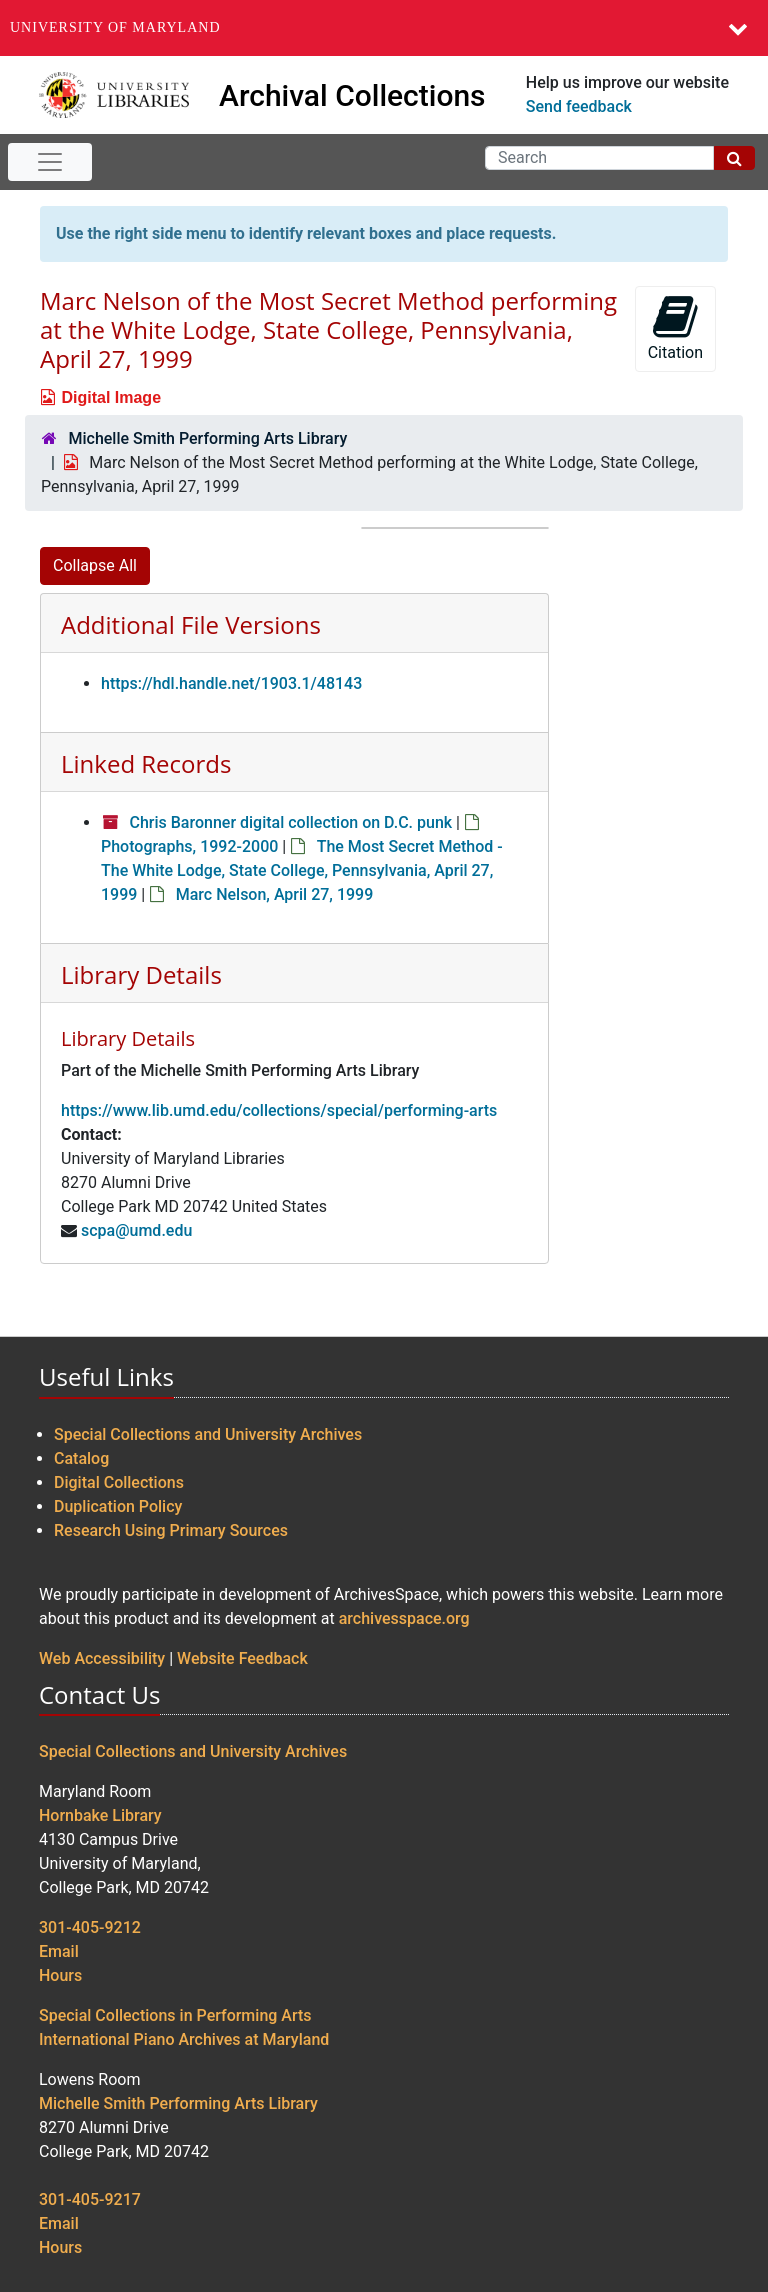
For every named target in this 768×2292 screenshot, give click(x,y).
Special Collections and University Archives (208, 1434)
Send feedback (579, 106)
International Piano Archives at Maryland (184, 2039)
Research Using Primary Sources (171, 1530)
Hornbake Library (100, 1815)
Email (59, 1951)
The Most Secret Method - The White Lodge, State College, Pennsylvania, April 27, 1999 (302, 870)
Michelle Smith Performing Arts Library (207, 438)
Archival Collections (352, 95)
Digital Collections (119, 1482)
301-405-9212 (90, 1927)
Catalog (81, 1458)
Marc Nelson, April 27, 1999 (275, 894)
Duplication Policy (118, 1506)
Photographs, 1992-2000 (189, 846)
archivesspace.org (404, 1618)
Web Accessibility (102, 1658)
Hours (60, 1975)
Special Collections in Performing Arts (175, 2015)
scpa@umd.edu (136, 1230)
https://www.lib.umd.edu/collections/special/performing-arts (279, 1110)
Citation (675, 327)
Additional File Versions (191, 624)
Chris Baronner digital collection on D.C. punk (290, 822)
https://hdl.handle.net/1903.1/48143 (231, 683)
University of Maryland (115, 27)
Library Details (141, 974)
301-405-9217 (90, 2199)
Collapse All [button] (95, 565)
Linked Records (146, 763)
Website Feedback (242, 1658)
